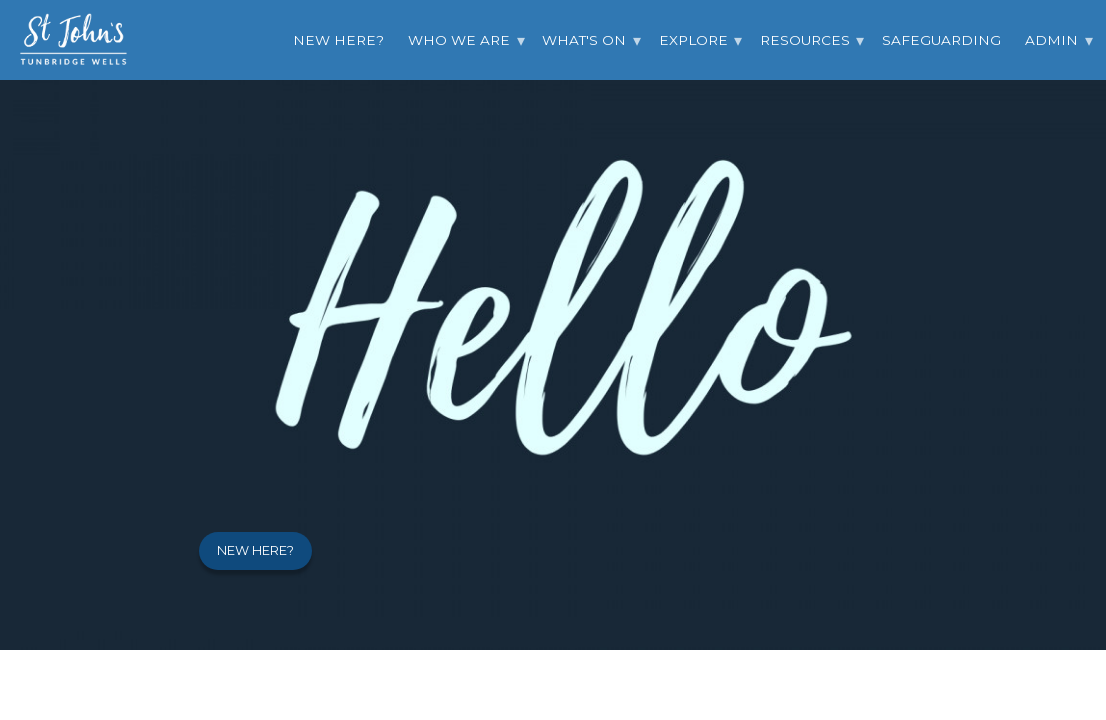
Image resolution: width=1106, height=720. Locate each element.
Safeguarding (941, 40)
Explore (693, 40)
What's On (584, 40)
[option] (553, 325)
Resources (805, 40)
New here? (255, 550)
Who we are (459, 40)
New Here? (338, 40)
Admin (1051, 40)
